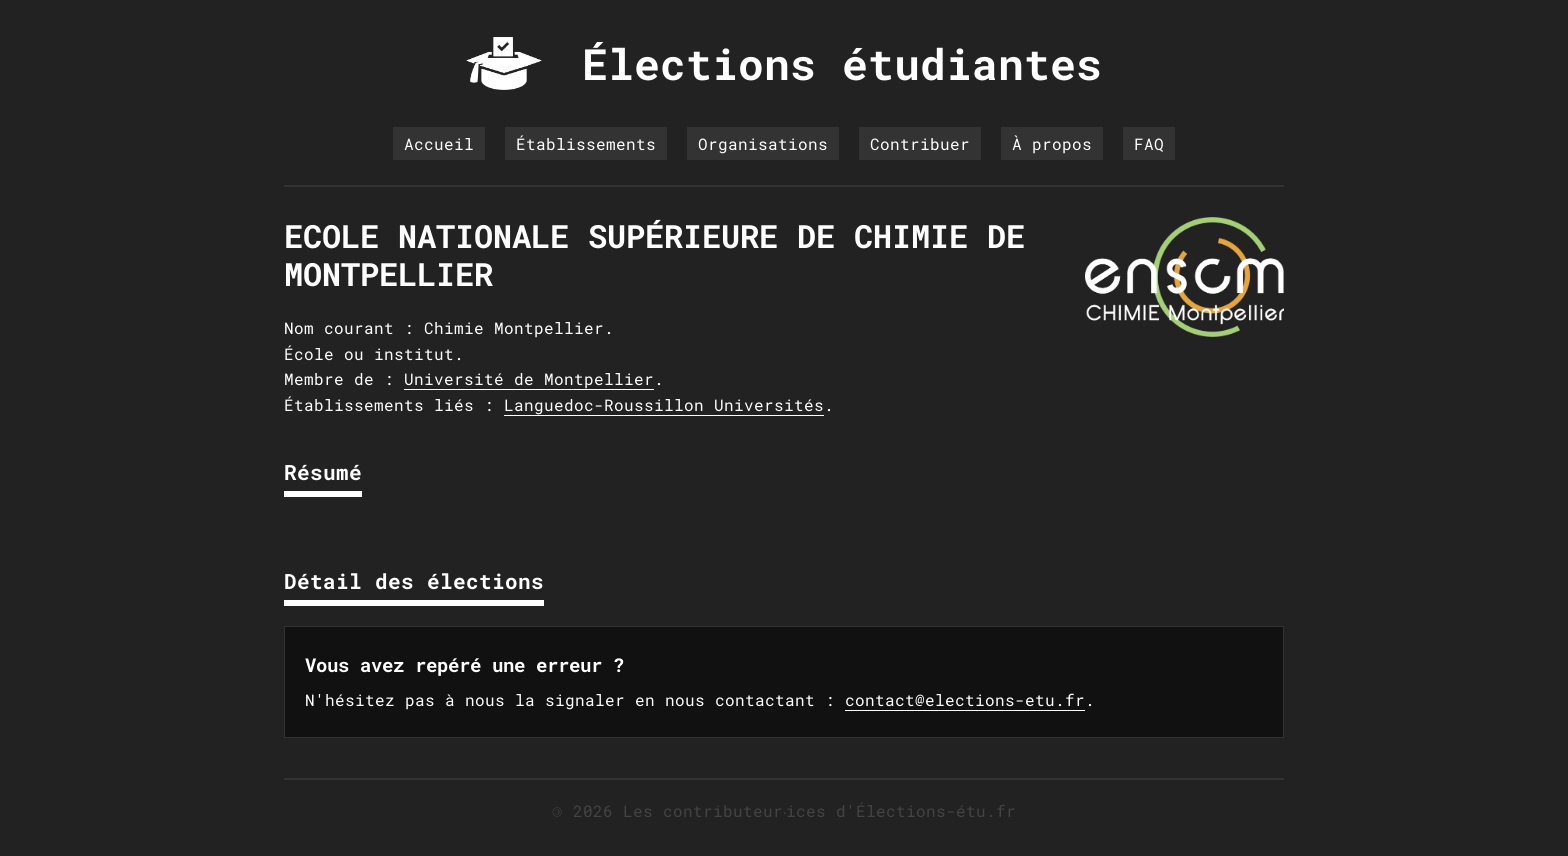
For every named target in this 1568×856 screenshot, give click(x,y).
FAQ (1149, 143)
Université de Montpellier (529, 378)
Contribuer (920, 143)
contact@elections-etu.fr (965, 699)
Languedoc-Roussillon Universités (664, 404)
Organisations (763, 143)
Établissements (586, 143)
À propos (1052, 143)
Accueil (439, 143)
